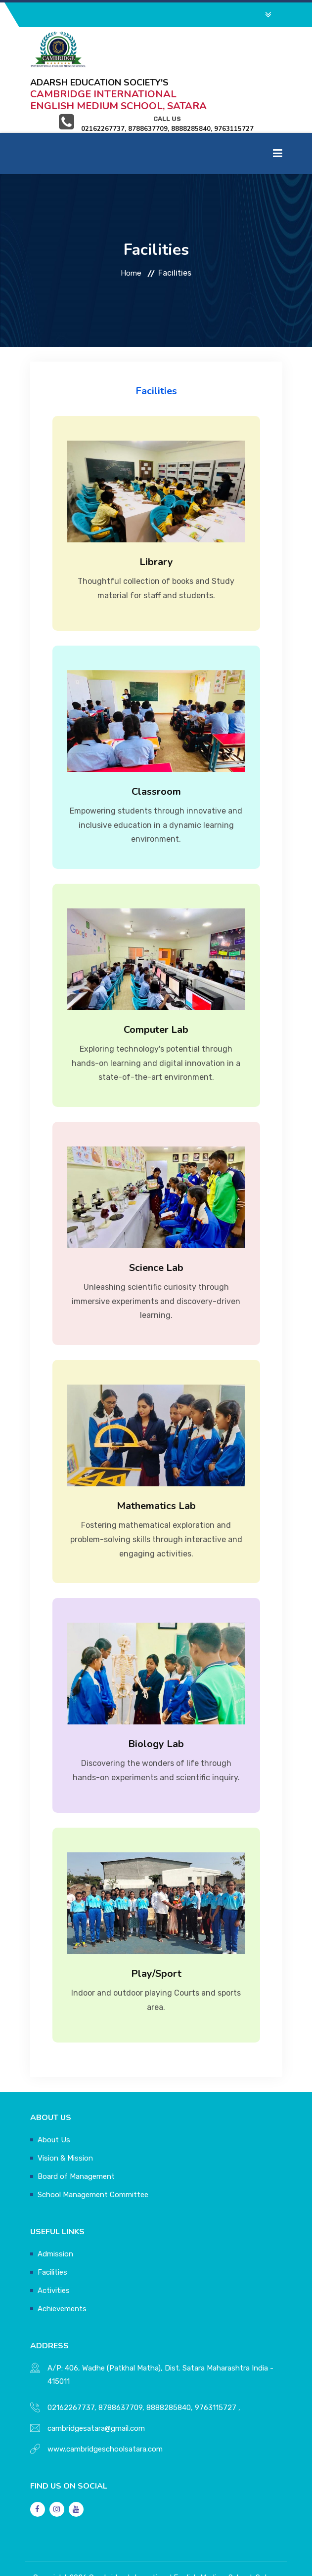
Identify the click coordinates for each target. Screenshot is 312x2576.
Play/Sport (156, 1931)
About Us (54, 2098)
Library (156, 520)
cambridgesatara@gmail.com (96, 2386)
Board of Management (76, 2134)
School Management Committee (93, 2153)
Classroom (156, 749)
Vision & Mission (65, 2116)
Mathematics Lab (156, 1464)
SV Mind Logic (240, 2549)
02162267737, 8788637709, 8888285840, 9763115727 (141, 2366)
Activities (54, 2249)
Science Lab (156, 1225)
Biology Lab (156, 1702)
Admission (55, 2212)
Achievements (62, 2267)
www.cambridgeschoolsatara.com (105, 2407)
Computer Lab (156, 987)
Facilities (52, 2230)
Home (131, 231)
